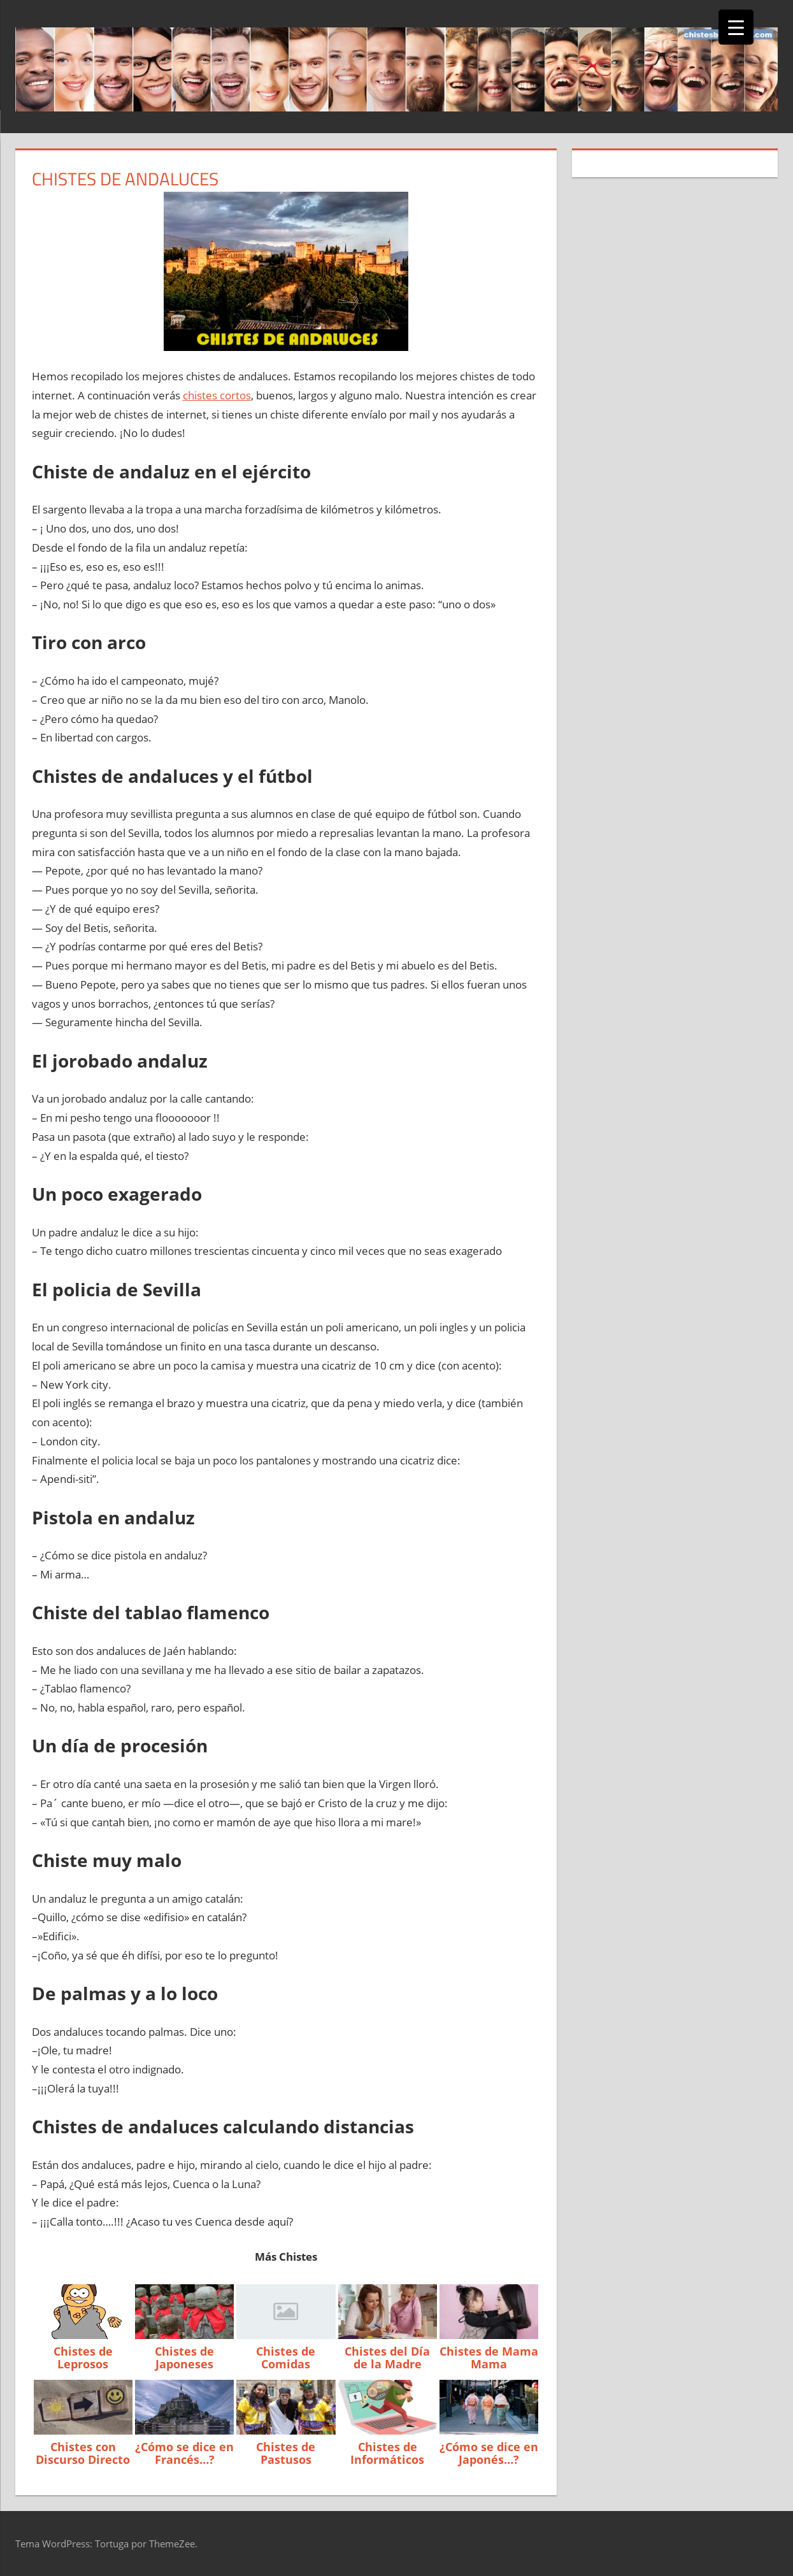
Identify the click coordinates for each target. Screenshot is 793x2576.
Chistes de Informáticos (387, 2453)
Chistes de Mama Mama (488, 2357)
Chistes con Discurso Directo (83, 2453)
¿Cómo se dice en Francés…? (184, 2453)
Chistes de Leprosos (83, 2357)
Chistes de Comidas (285, 2357)
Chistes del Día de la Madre (387, 2357)
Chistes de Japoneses (184, 2357)
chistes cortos (217, 395)
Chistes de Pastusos (285, 2453)
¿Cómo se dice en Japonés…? (488, 2453)
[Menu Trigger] (736, 27)
